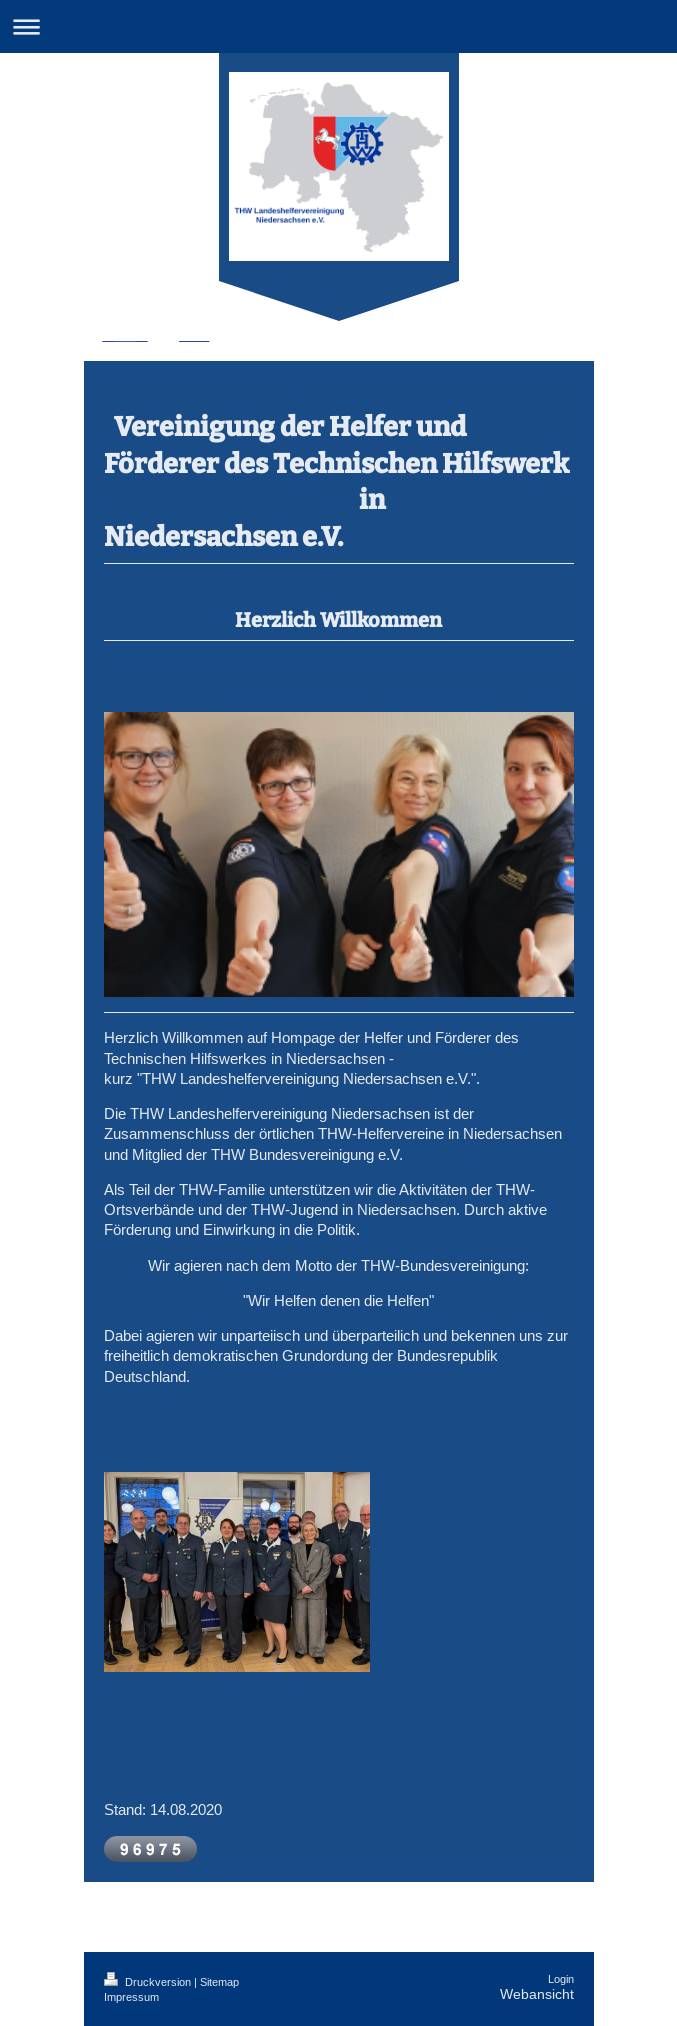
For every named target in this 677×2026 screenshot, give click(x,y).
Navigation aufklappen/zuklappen (338, 26)
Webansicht (537, 1994)
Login (561, 1979)
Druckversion (149, 1982)
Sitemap (219, 1982)
